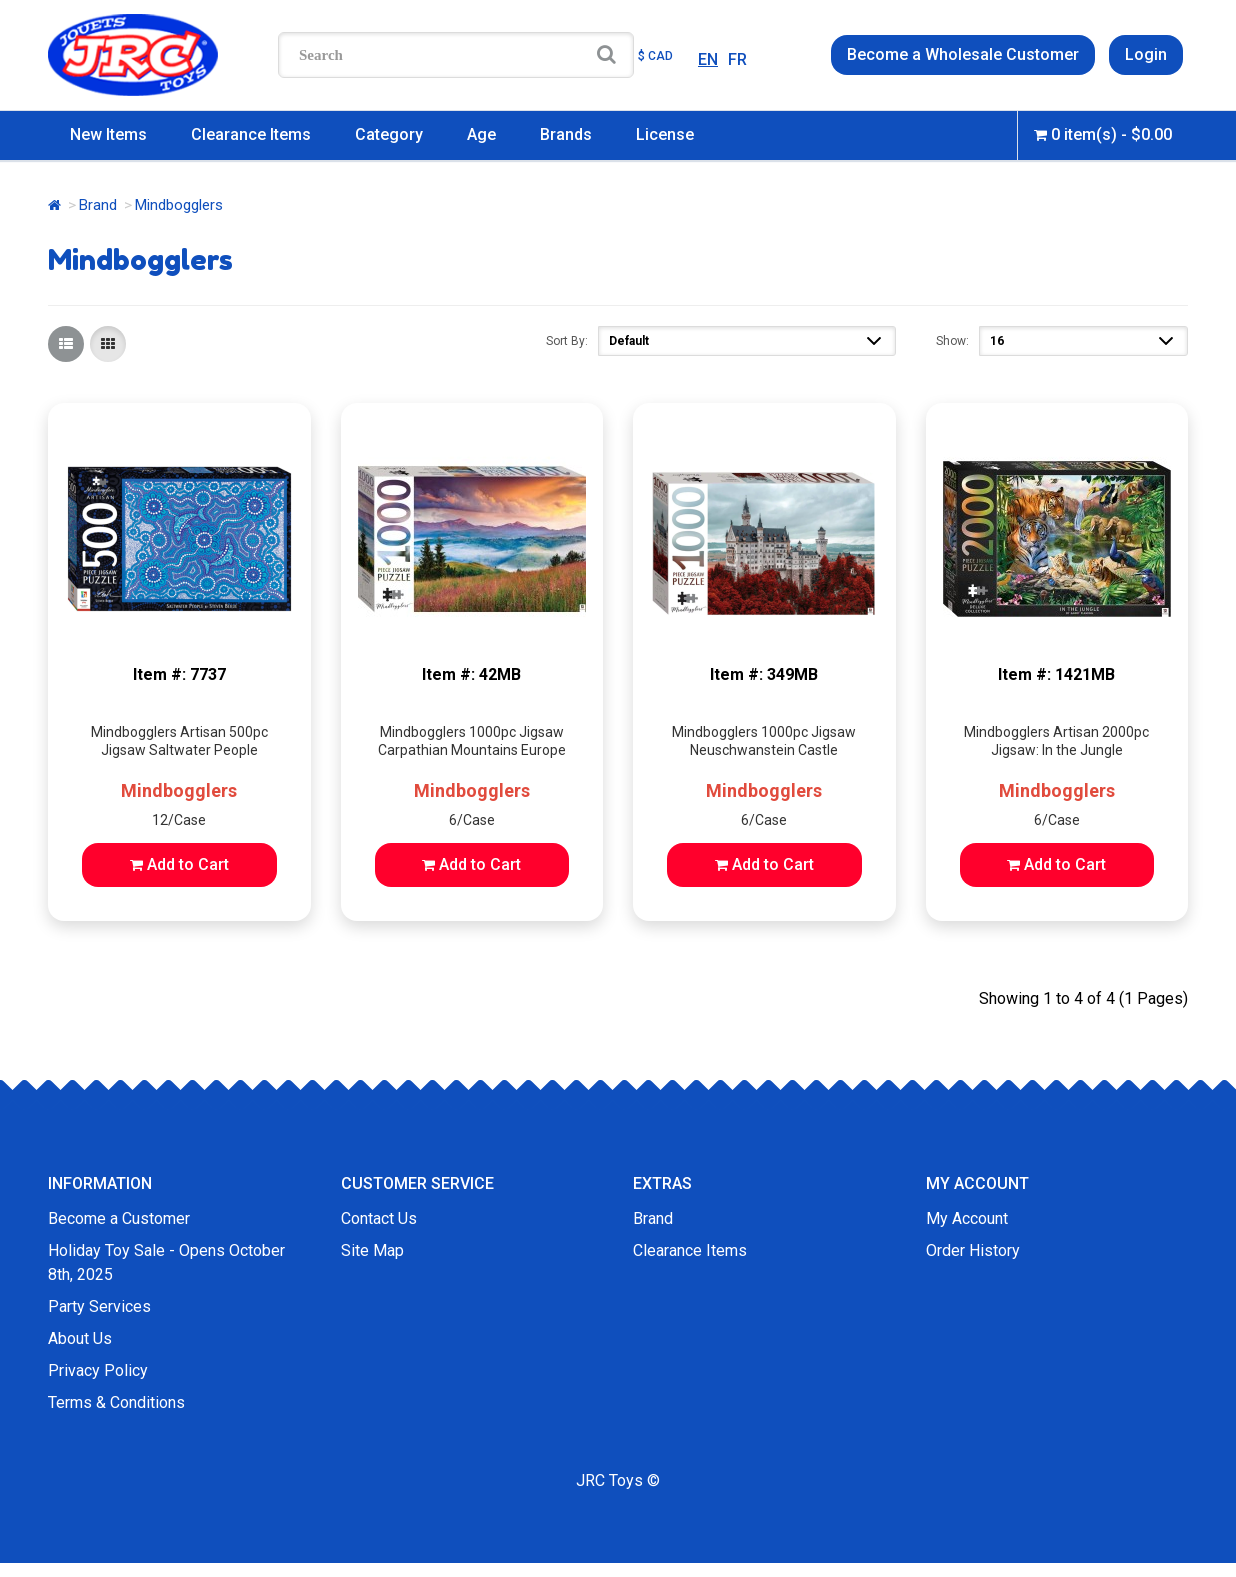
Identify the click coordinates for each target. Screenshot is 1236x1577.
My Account (967, 1218)
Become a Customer (119, 1218)
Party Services (99, 1306)
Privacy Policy (98, 1370)
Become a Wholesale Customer (963, 54)
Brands (566, 134)
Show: (952, 341)
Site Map (372, 1250)
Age (481, 134)
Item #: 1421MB (1056, 674)
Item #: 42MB (471, 674)
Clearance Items (251, 134)
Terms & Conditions (116, 1402)
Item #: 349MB (764, 674)
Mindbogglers (179, 790)
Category (389, 134)
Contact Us (379, 1218)
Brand (98, 205)
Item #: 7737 (179, 674)
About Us (80, 1338)
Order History (973, 1250)
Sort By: (567, 341)
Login (1146, 54)
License (665, 134)
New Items (108, 134)
